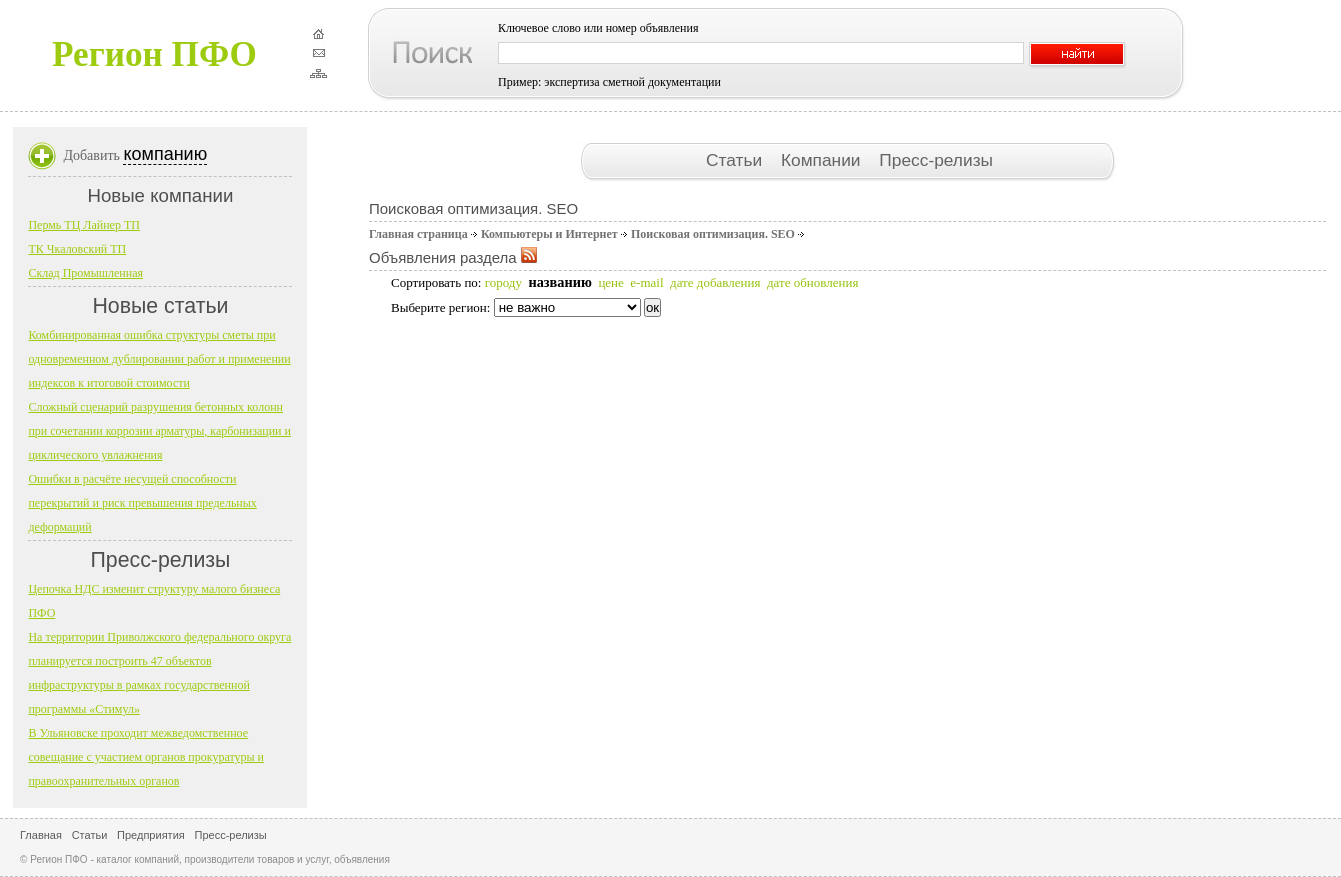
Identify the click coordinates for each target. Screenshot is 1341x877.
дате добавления (715, 282)
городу (503, 282)
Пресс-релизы (936, 160)
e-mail (646, 282)
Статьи (736, 160)
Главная (41, 835)
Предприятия (151, 835)
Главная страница (418, 234)
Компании (823, 160)
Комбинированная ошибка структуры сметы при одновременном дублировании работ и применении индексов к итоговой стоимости (159, 359)
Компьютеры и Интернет (549, 234)
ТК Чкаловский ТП (77, 249)
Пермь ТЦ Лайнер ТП (84, 225)
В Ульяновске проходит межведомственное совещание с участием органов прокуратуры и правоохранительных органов (146, 757)
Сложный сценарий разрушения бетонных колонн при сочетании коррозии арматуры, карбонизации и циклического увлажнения (159, 431)
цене (610, 282)
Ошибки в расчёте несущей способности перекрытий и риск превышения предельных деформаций (142, 503)
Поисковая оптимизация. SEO (713, 234)
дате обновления (812, 282)
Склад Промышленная (85, 273)
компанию (165, 154)
